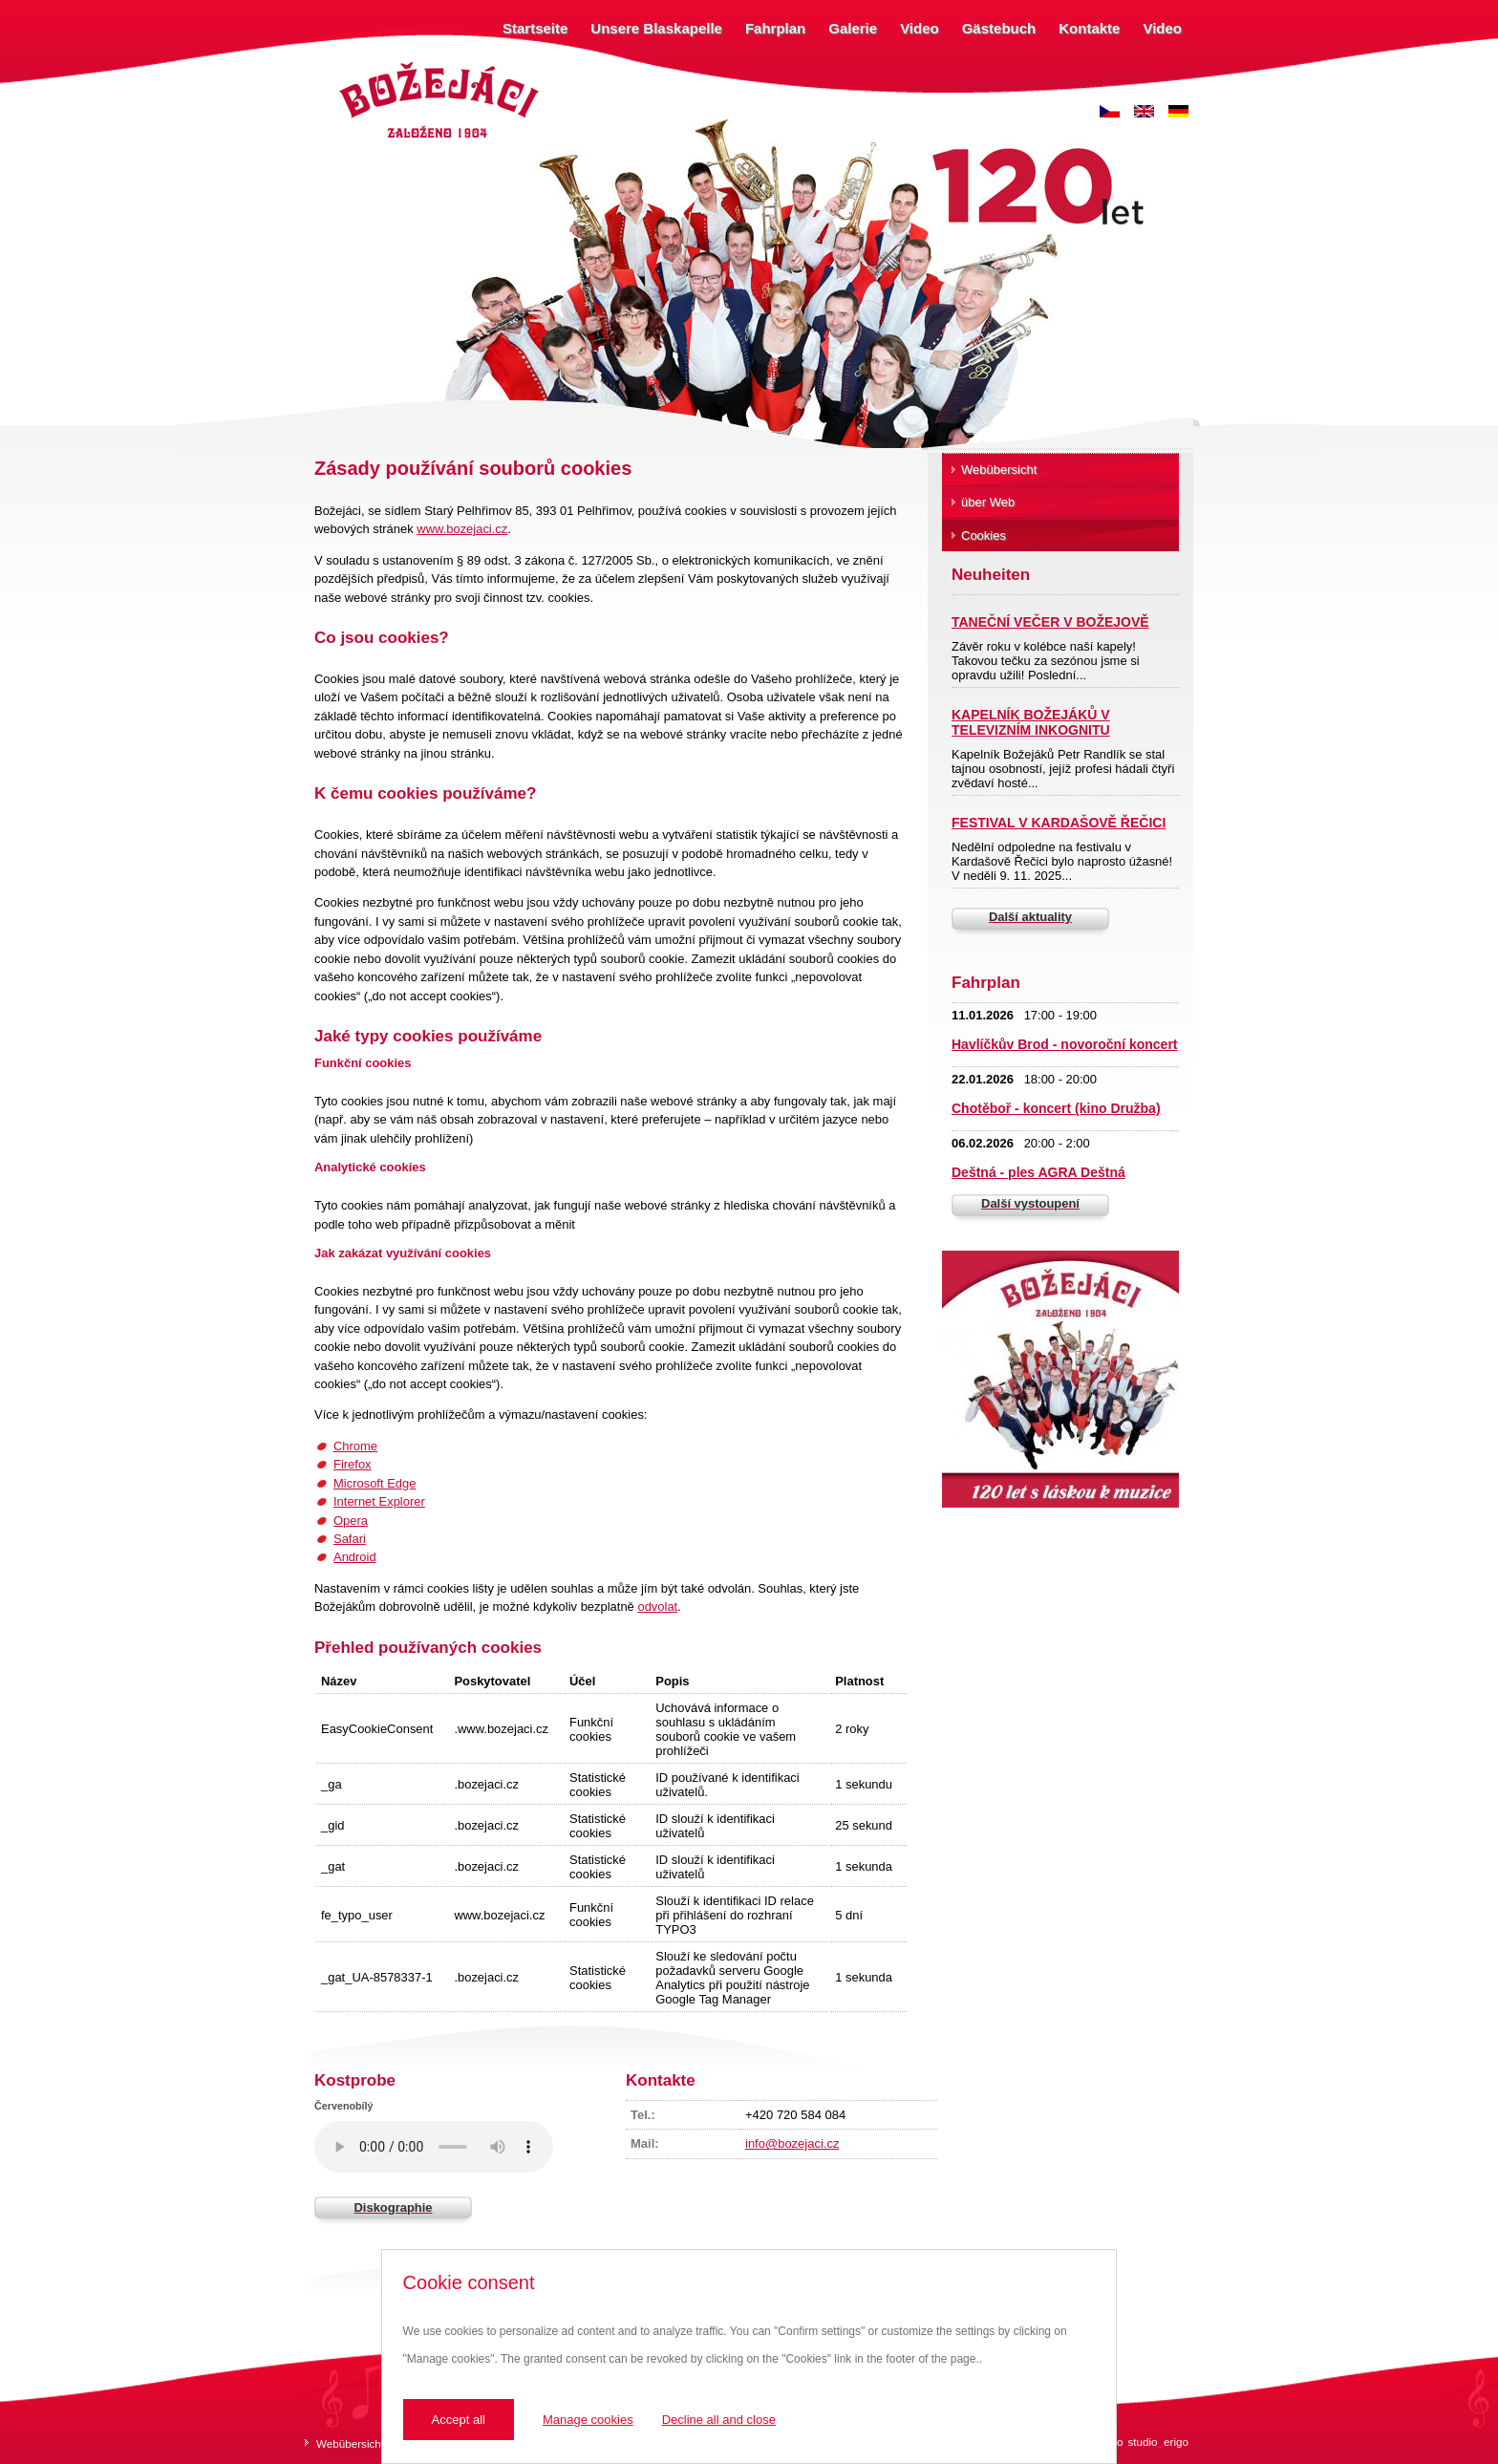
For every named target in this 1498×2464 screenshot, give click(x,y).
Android (354, 1557)
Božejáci (356, 64)
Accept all (458, 2419)
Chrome (355, 1446)
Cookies (983, 535)
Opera (350, 1520)
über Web (988, 502)
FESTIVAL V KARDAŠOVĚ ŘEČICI (1059, 822)
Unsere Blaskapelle (656, 28)
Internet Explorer (379, 1501)
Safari (349, 1539)
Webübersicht (999, 469)
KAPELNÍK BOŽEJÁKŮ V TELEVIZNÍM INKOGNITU (1031, 722)
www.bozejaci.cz (462, 529)
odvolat (657, 1606)
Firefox (352, 1464)
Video (919, 28)
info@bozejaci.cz (792, 2143)
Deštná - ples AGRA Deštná (1038, 1172)
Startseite (535, 28)
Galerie (852, 28)
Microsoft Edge (374, 1483)
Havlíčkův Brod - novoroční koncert (1065, 1044)
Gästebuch (999, 28)
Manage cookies (588, 2419)
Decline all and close (719, 2419)
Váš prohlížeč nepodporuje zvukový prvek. (433, 2147)
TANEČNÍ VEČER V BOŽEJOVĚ (1050, 622)
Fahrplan (775, 28)
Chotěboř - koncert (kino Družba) (1056, 1108)
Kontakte (1089, 28)
